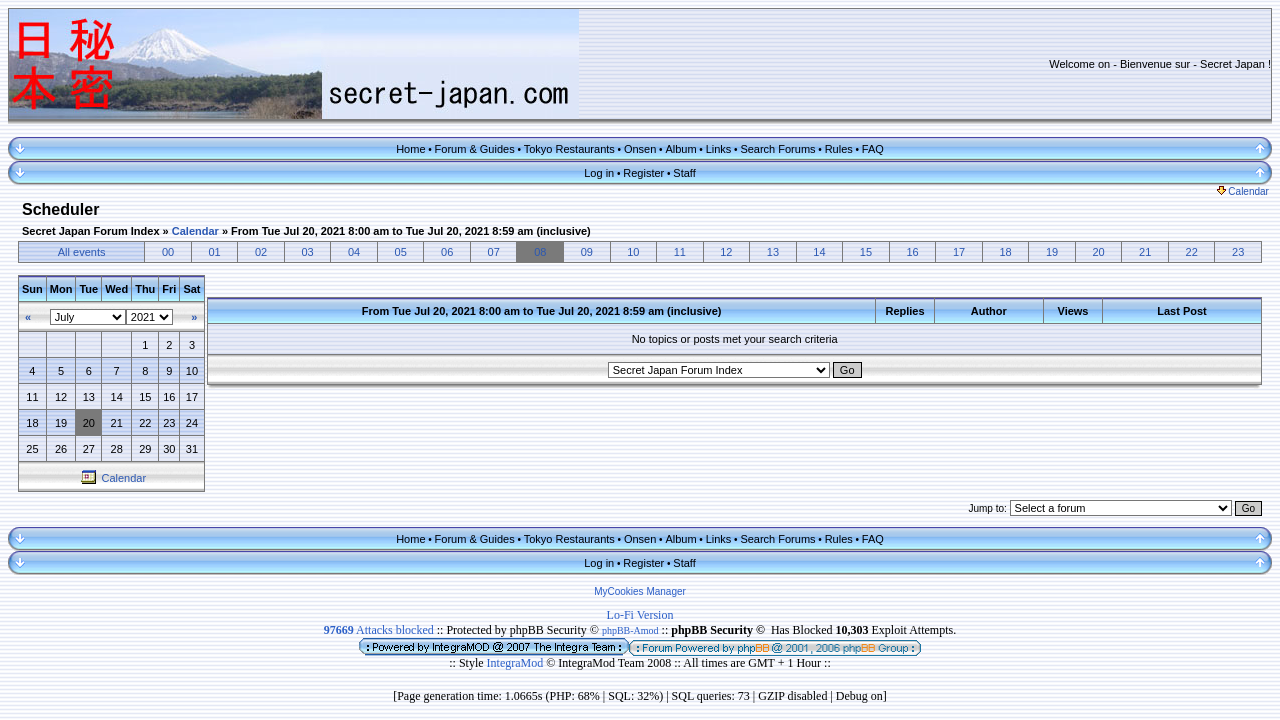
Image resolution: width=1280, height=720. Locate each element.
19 (1052, 252)
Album (680, 149)
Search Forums (777, 149)
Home (410, 149)
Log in (599, 173)
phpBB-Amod (630, 630)
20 (1099, 252)
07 (494, 252)
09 (587, 252)
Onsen (640, 149)
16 (912, 252)
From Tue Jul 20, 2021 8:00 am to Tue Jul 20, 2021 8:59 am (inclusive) (411, 231)
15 (866, 252)
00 (168, 252)
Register (643, 173)
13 (773, 252)
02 (261, 252)
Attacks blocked (379, 630)
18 (1005, 252)
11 (680, 252)
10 (633, 252)
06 (447, 252)
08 (540, 252)
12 (726, 252)
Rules (839, 149)
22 (1192, 252)
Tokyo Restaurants (569, 149)
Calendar (1243, 191)
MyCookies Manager (640, 591)
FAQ (873, 149)
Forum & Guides (475, 149)
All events (82, 252)
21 (1145, 252)
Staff (684, 173)
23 (1238, 252)
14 (819, 252)
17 (959, 252)
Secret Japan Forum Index (91, 231)
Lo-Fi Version (640, 615)
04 (354, 252)
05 (401, 252)
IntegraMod (517, 663)
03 (307, 252)
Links (719, 149)
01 (214, 252)
